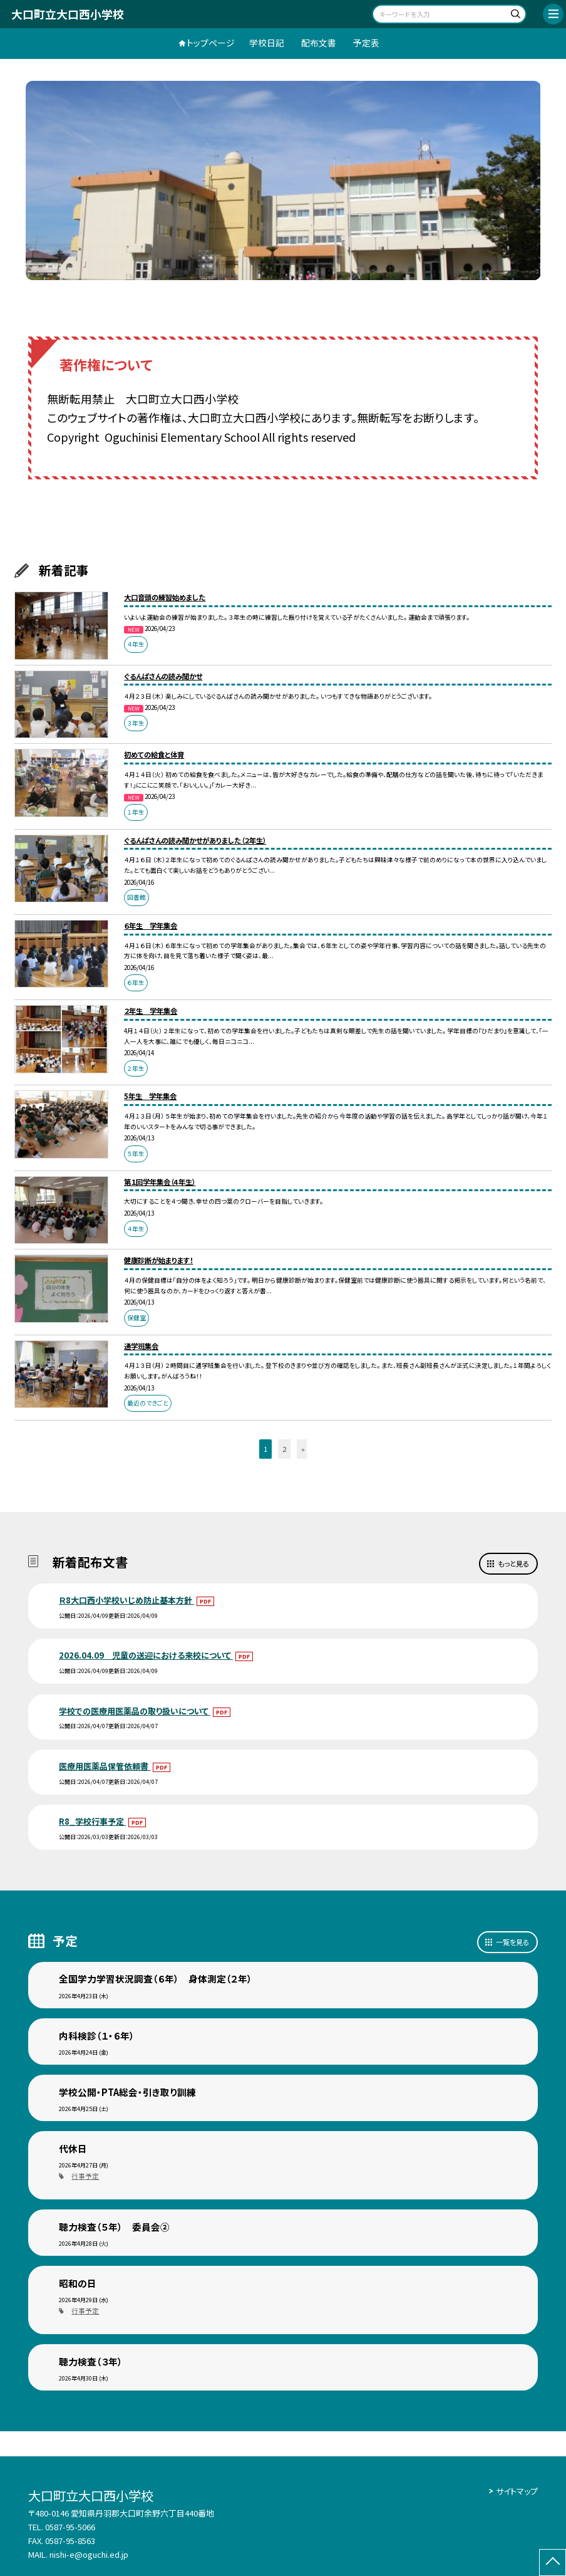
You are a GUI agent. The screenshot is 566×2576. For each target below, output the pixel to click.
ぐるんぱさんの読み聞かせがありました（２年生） (195, 840)
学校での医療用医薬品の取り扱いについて (134, 1711)
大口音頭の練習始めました (164, 597)
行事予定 (85, 2176)
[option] (283, 180)
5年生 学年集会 (150, 1096)
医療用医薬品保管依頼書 (104, 1766)
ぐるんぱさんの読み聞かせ (163, 676)
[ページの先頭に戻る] (552, 2562)
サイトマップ (517, 2491)
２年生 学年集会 (150, 1011)
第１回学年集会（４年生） (159, 1182)
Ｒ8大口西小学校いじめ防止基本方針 (126, 1600)
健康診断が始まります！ (158, 1260)
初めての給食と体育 (154, 754)
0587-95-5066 (70, 2527)
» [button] (303, 1449)
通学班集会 (141, 1346)
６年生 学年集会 (150, 925)
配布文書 (318, 42)
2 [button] (284, 1449)
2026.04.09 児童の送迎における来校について (146, 1655)
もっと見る (513, 1563)
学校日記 (266, 42)
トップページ (211, 42)
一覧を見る (512, 1942)
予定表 (366, 42)
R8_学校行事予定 (92, 1821)
